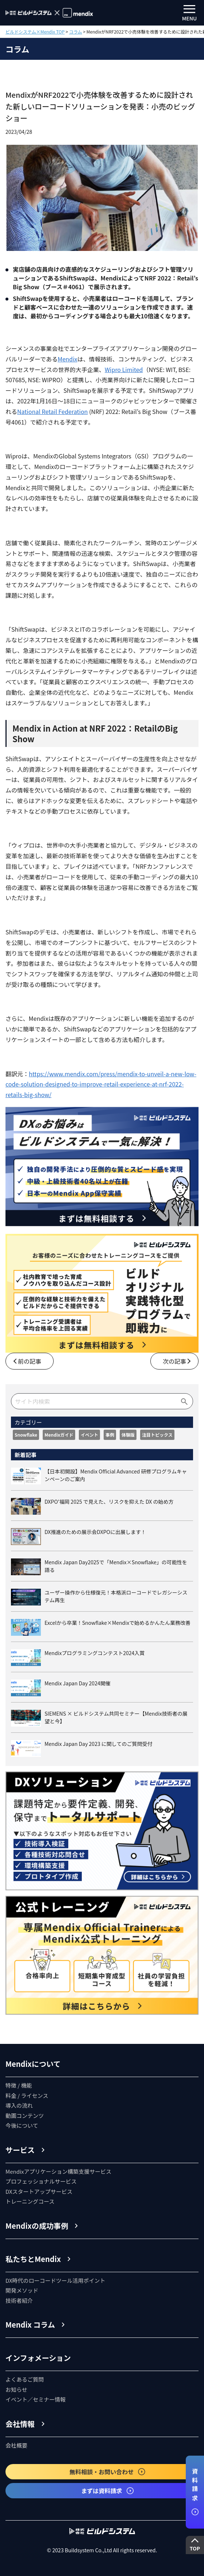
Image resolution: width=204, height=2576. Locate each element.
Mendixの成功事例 (36, 2225)
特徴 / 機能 (18, 2085)
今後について (21, 2125)
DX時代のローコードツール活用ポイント (55, 2280)
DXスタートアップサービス (39, 2191)
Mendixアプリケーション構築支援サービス (58, 2171)
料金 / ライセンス (26, 2095)
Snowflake (26, 1435)
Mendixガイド (59, 1435)
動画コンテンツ (24, 2115)
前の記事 (29, 1361)
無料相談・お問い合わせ (107, 2471)
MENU (189, 13)
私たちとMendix (33, 2259)
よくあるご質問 (24, 2379)
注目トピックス (157, 1435)
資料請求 (194, 2492)
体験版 (128, 1435)
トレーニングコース (29, 2201)
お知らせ (16, 2389)
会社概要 (16, 2445)
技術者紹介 (19, 2300)
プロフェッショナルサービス (41, 2181)
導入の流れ (19, 2105)
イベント (89, 1435)
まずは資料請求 (107, 2490)
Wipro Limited (124, 369)
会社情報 (20, 2423)
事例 (109, 1435)
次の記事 (174, 1361)
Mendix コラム (30, 2324)
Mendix (67, 359)
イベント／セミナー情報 (35, 2399)
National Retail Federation (52, 411)
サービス (20, 2150)
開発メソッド (21, 2290)
